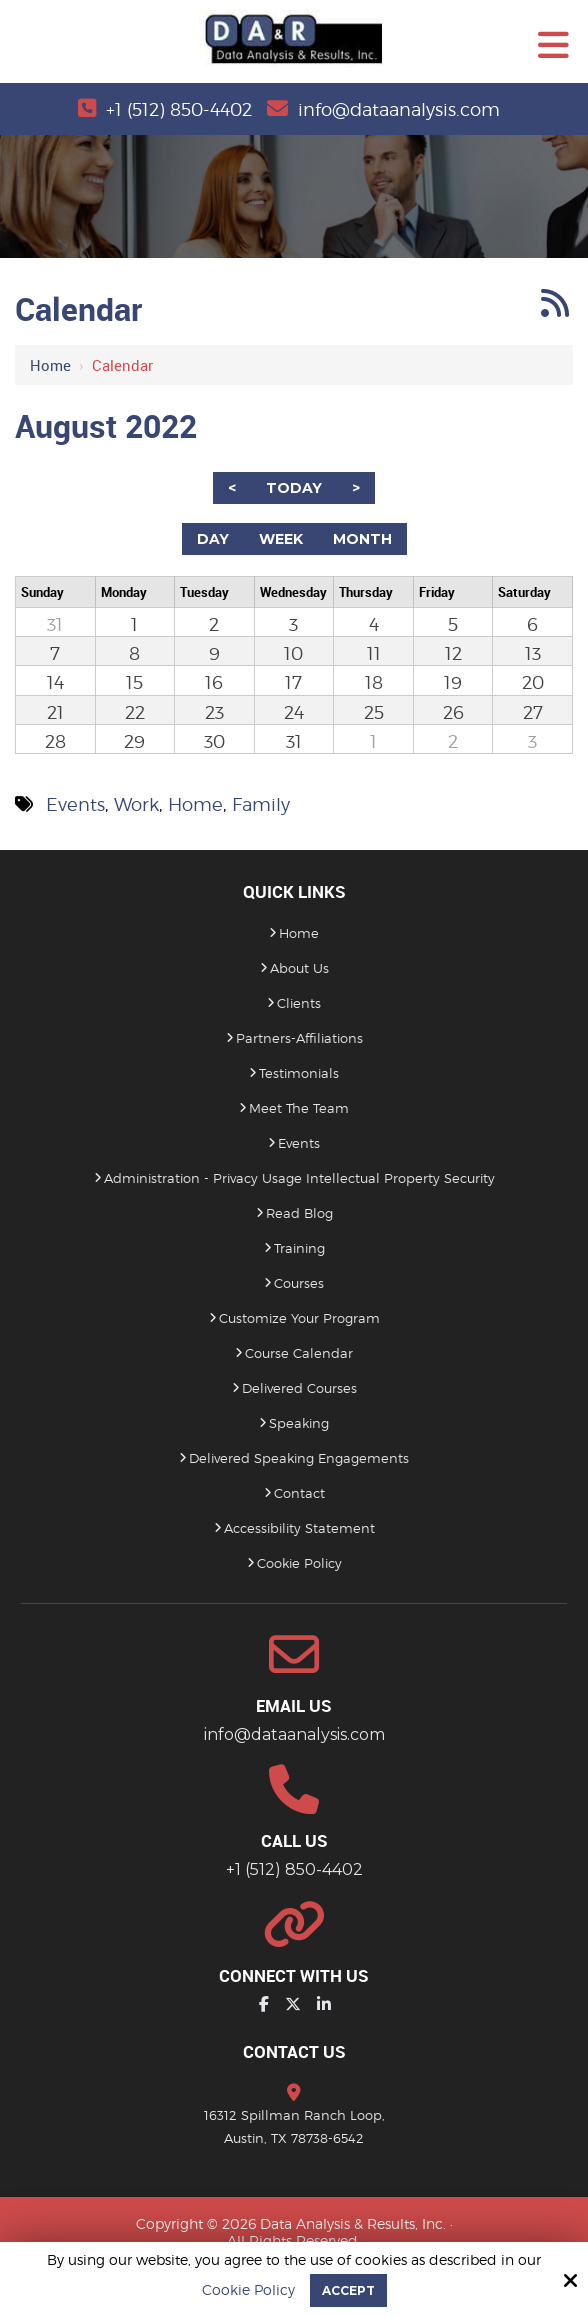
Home (50, 365)
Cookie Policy (248, 2290)
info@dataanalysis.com (399, 109)
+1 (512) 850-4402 (179, 109)
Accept (348, 2290)
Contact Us (294, 2051)
